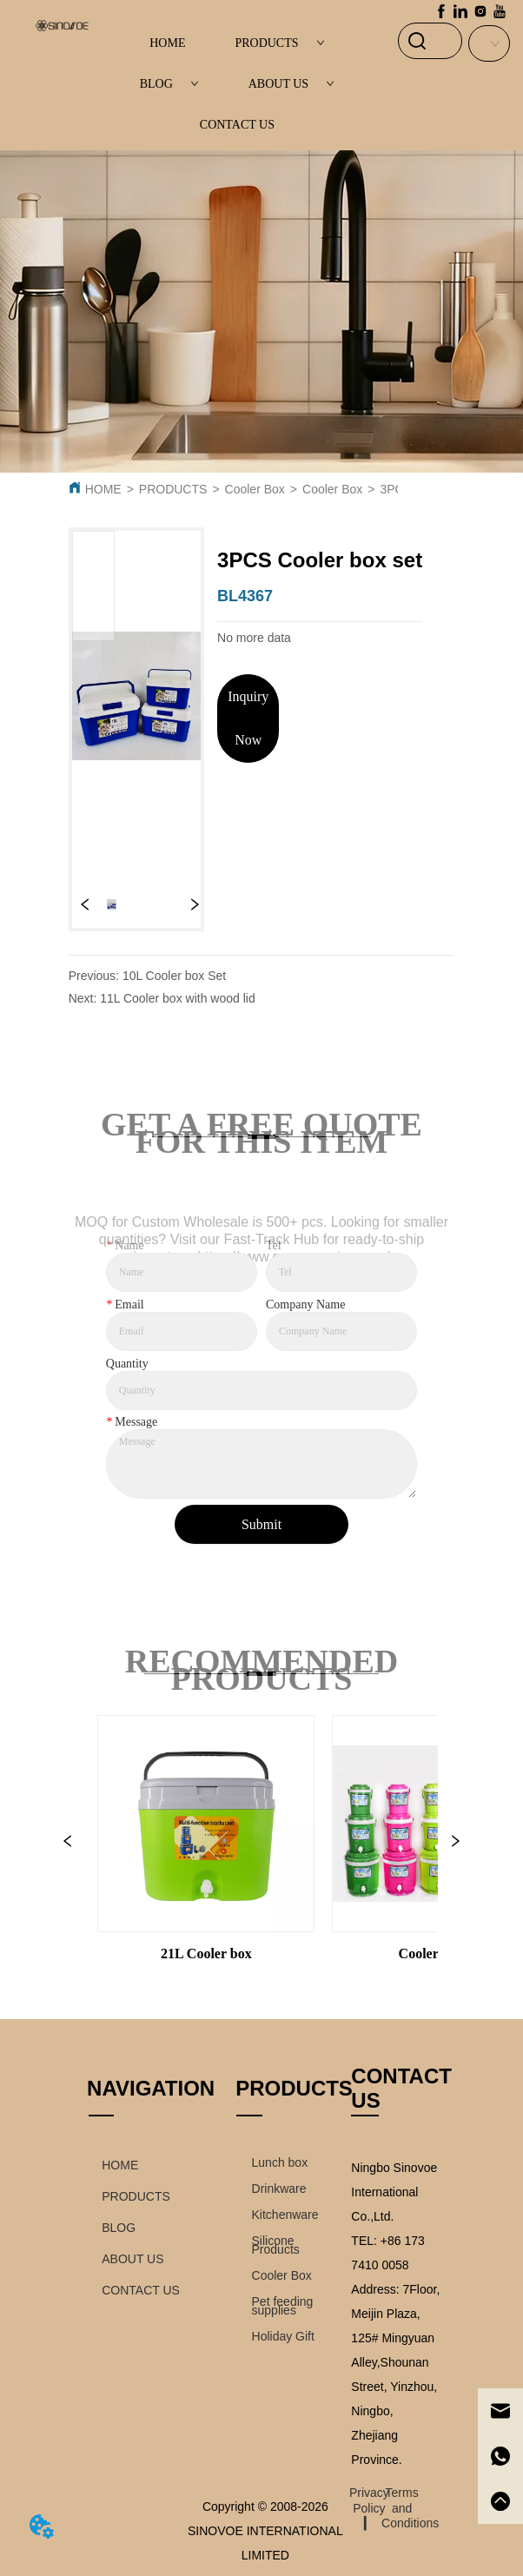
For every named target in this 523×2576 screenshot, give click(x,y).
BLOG (169, 83)
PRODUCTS (279, 43)
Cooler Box (255, 489)
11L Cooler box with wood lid (177, 998)
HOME (167, 43)
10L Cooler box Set (174, 976)
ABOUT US (291, 83)
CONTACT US (237, 124)
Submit (261, 1524)
